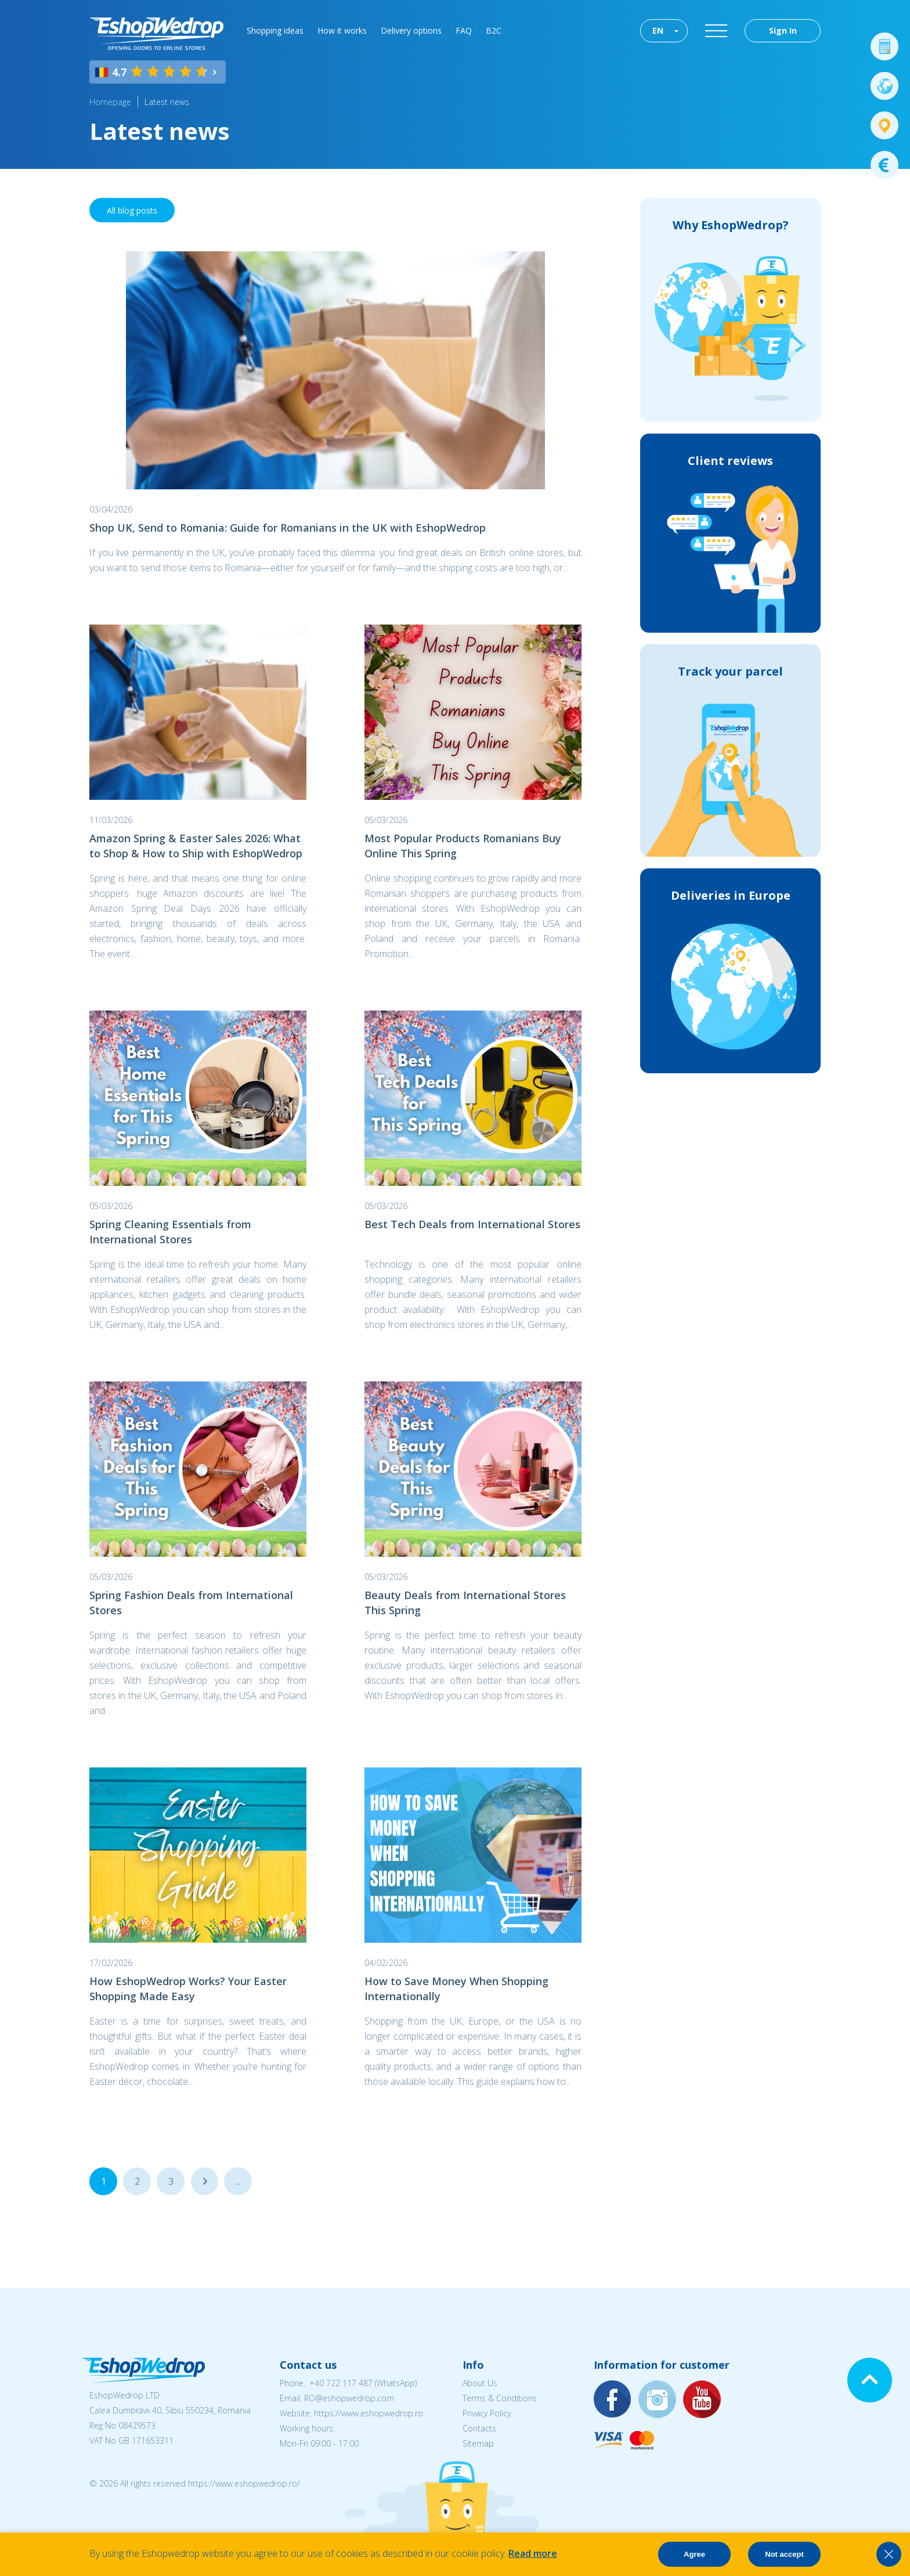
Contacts (479, 2428)
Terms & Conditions (500, 2398)
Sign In (783, 30)
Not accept (784, 2554)
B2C (493, 30)
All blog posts (132, 210)
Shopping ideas (275, 30)
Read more (532, 2553)
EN (657, 30)
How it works (342, 30)
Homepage (110, 101)
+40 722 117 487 (341, 2383)
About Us (480, 2383)
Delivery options (411, 30)
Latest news (167, 101)
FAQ (464, 30)
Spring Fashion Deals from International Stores (191, 1602)
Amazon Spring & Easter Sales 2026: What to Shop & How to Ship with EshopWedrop (195, 845)
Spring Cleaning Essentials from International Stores (170, 1231)
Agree (694, 2554)
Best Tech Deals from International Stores (472, 1224)
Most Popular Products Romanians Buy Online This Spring (462, 845)
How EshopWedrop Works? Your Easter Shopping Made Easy (188, 1988)
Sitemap (478, 2443)
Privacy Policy (487, 2413)
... (204, 2181)
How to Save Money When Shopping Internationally (456, 1988)
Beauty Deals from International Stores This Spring (465, 1602)
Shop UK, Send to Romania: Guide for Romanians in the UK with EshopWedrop (287, 528)
